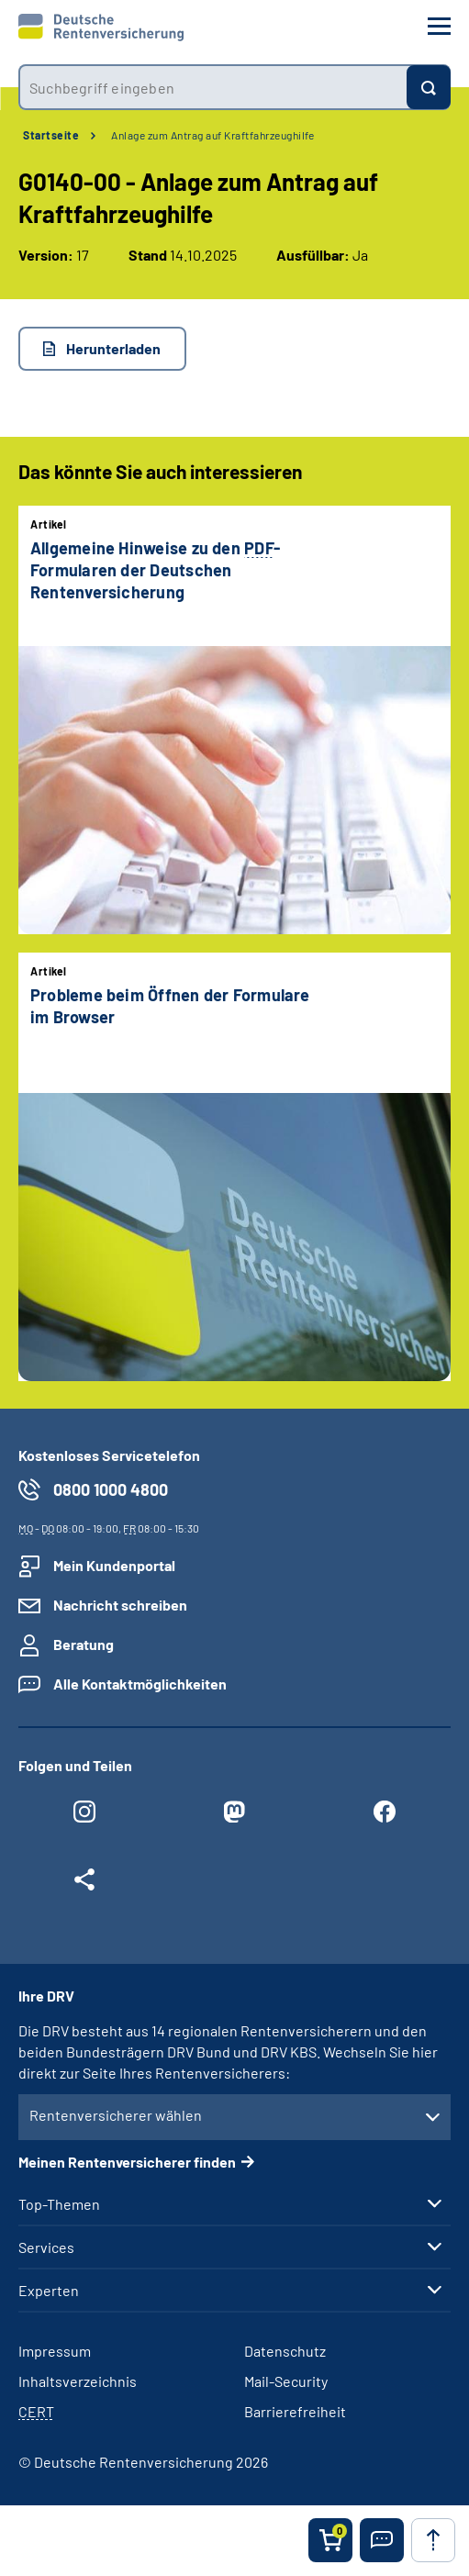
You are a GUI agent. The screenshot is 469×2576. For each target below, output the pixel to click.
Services (46, 2247)
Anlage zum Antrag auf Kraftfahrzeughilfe (212, 134)
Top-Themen (59, 2204)
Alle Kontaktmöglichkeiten (140, 1683)
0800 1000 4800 (110, 1489)
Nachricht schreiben (120, 1604)
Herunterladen (113, 348)
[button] (382, 2540)
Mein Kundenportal (114, 1565)
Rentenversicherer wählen (115, 2115)
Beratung (83, 1644)
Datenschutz (285, 2350)
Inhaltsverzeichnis (77, 2381)
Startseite (51, 134)
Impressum (54, 2350)
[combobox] (212, 87)
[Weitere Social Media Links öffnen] (84, 1884)
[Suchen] (429, 87)
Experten (48, 2290)
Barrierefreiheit (295, 2411)
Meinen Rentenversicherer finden (127, 2161)
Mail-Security (286, 2381)
